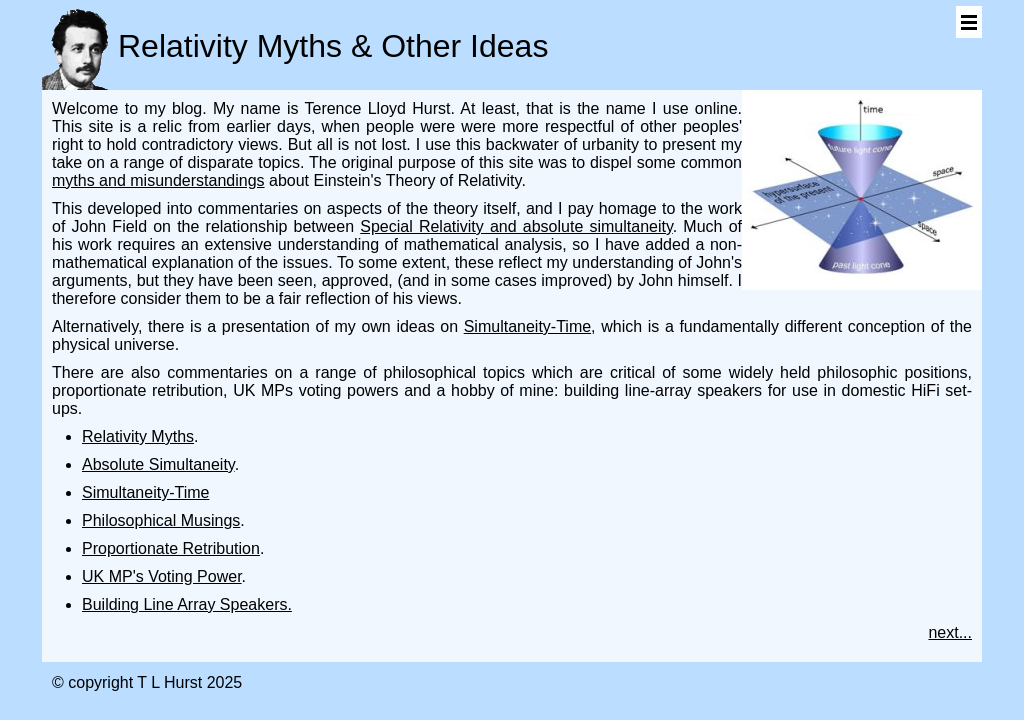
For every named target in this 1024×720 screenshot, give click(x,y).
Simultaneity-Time (527, 326)
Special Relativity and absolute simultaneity (516, 226)
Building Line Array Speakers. (187, 604)
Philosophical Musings (161, 520)
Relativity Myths (138, 436)
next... (950, 632)
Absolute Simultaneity (158, 464)
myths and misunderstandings (158, 180)
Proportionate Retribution (171, 548)
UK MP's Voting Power (162, 576)
